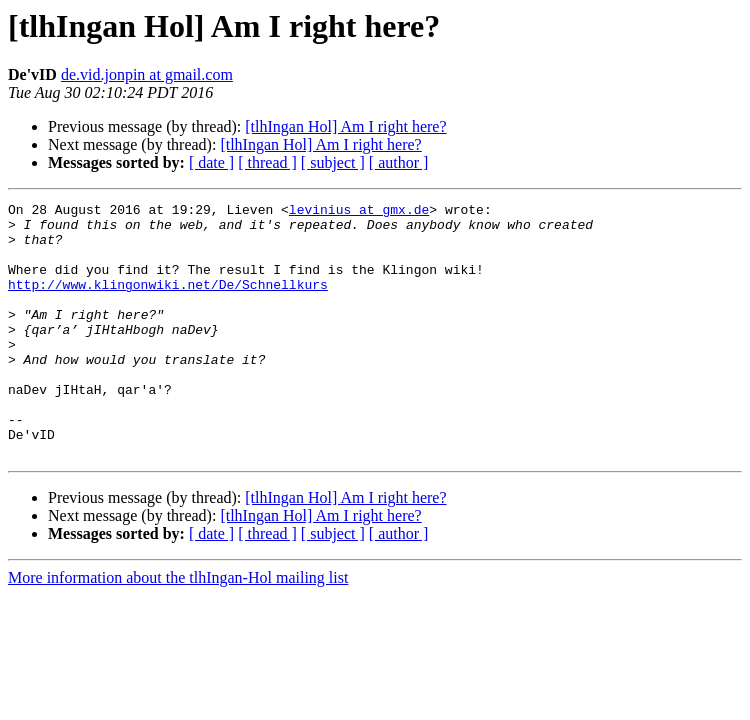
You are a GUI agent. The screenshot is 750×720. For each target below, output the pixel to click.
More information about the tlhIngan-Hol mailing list (178, 628)
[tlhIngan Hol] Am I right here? (345, 126)
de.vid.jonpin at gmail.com (147, 74)
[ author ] (399, 162)
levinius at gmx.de (359, 212)
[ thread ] (267, 162)
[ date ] (211, 162)
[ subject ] (333, 162)
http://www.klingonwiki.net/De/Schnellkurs (168, 302)
